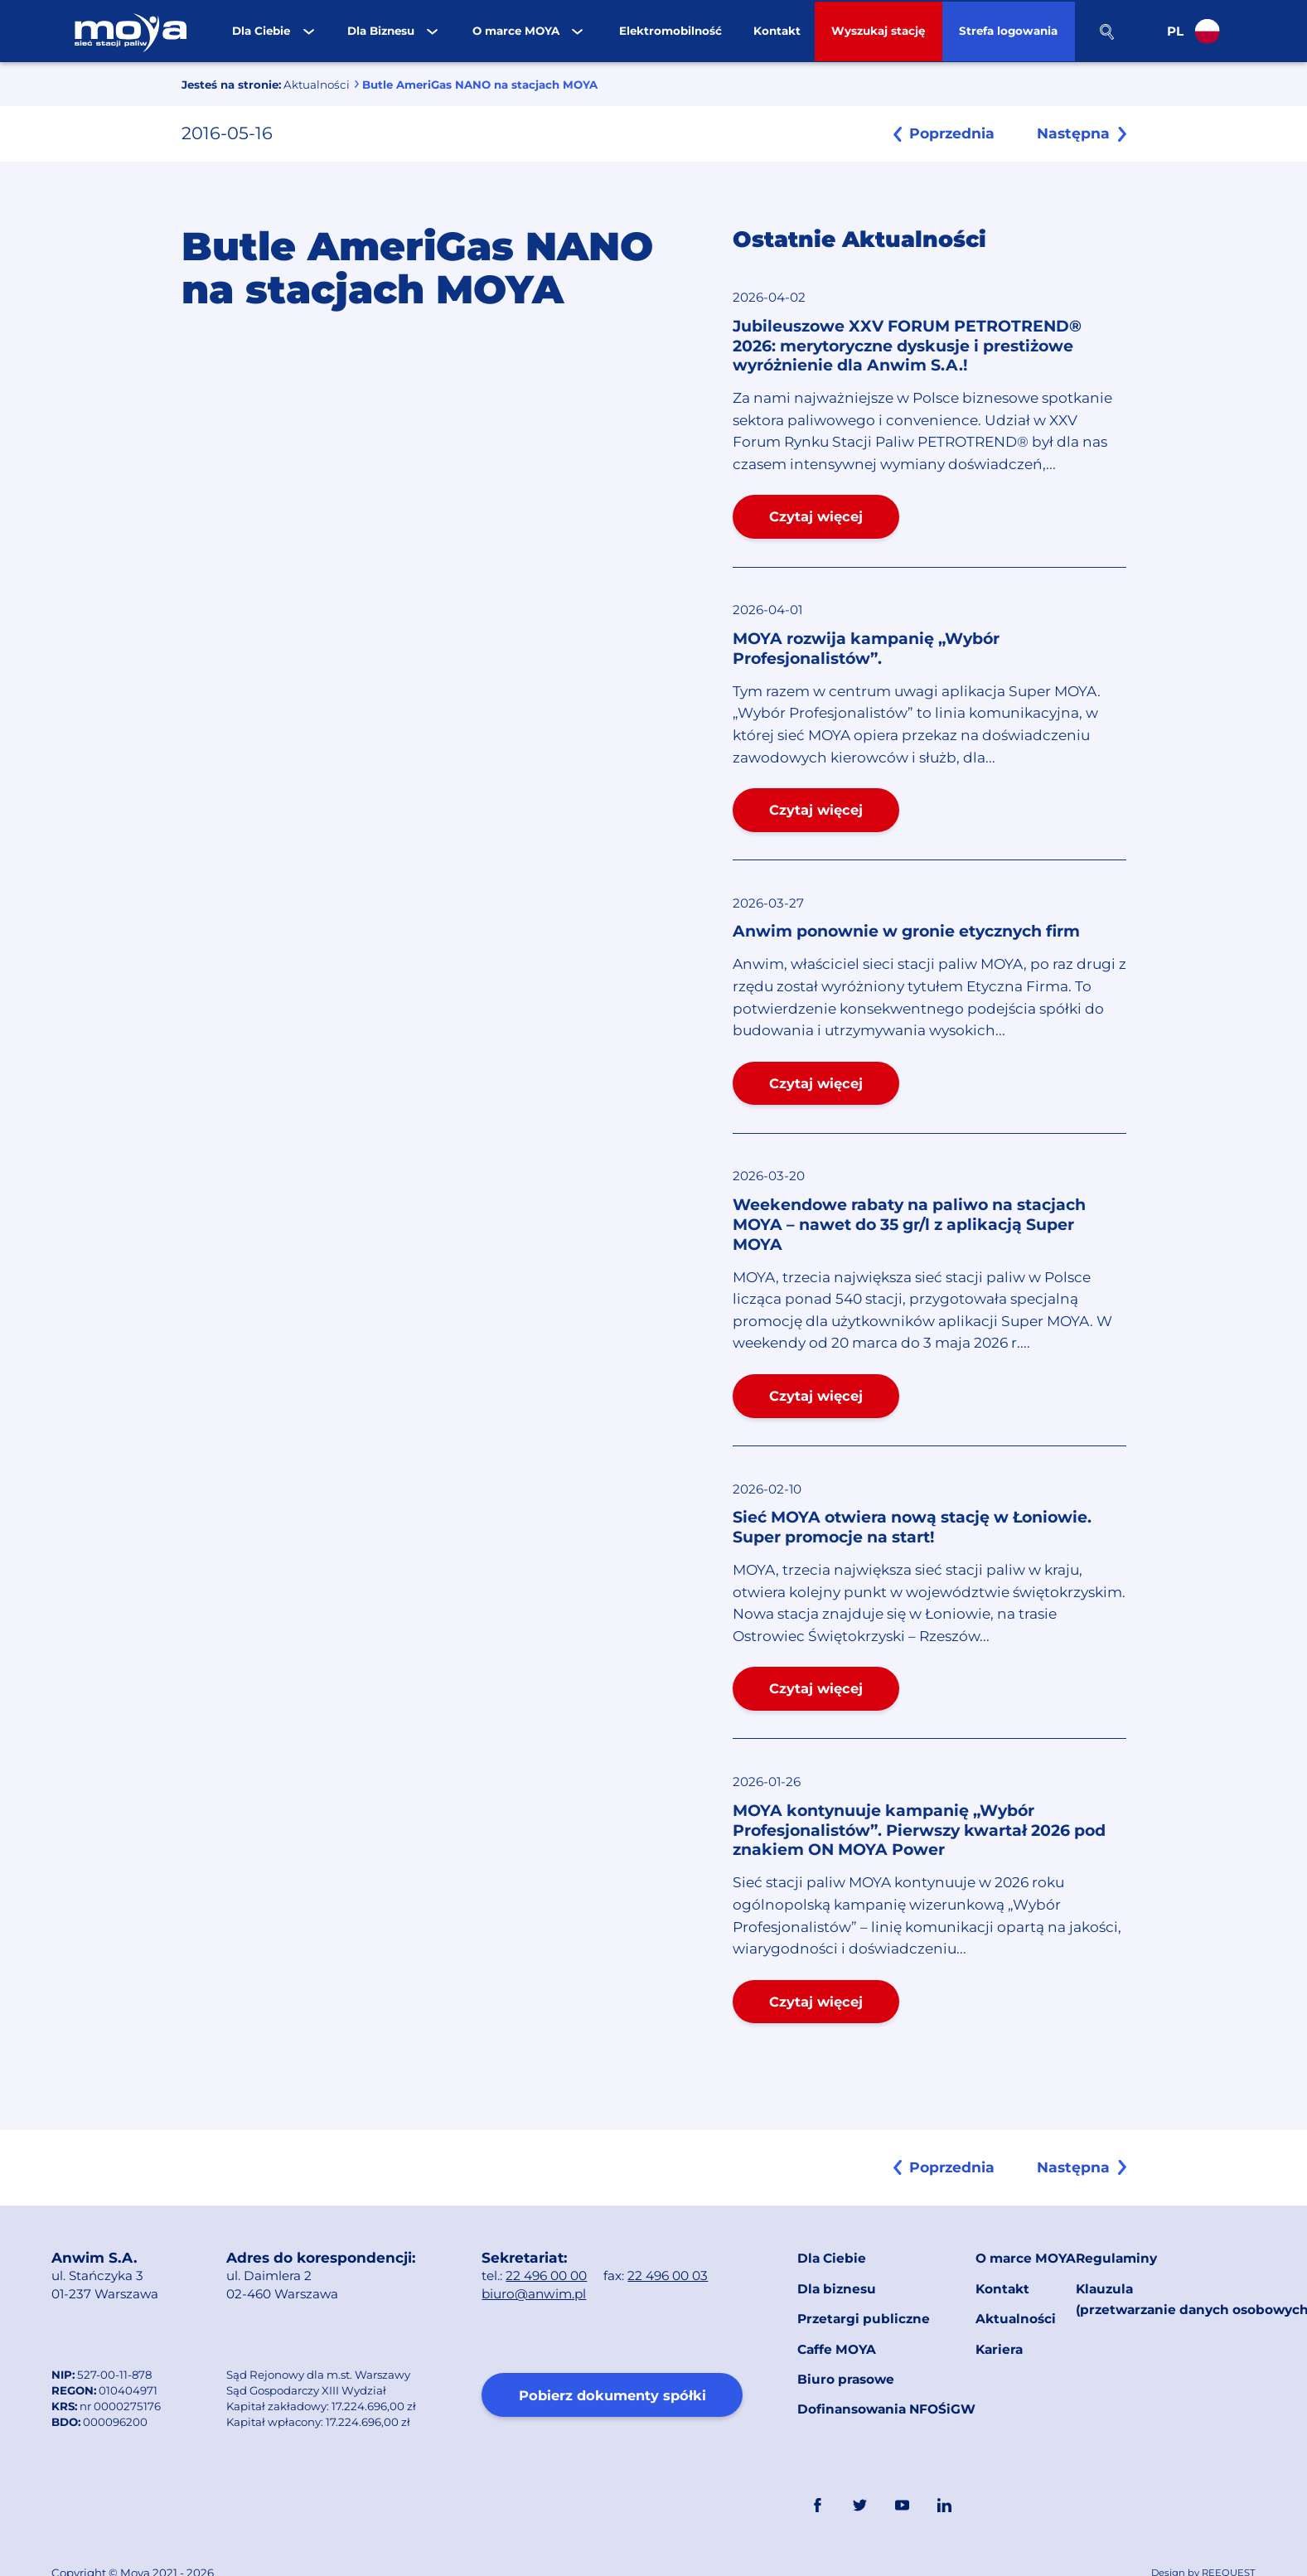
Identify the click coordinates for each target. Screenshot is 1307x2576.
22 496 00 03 (668, 2272)
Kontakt (1002, 2276)
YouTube (901, 2467)
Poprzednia (940, 133)
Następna (1074, 133)
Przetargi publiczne (862, 2301)
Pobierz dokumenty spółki (612, 2392)
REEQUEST (1229, 2534)
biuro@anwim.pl (534, 2290)
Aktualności (315, 84)
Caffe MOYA (836, 2325)
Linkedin (943, 2467)
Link (984, 2467)
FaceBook (817, 2467)
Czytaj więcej (815, 516)
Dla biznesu (835, 2276)
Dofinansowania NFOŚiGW (886, 2374)
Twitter (859, 2467)
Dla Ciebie (831, 2252)
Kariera (999, 2325)
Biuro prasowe (845, 2350)
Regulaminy (1116, 2252)
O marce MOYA (1025, 2252)
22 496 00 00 (547, 2272)
